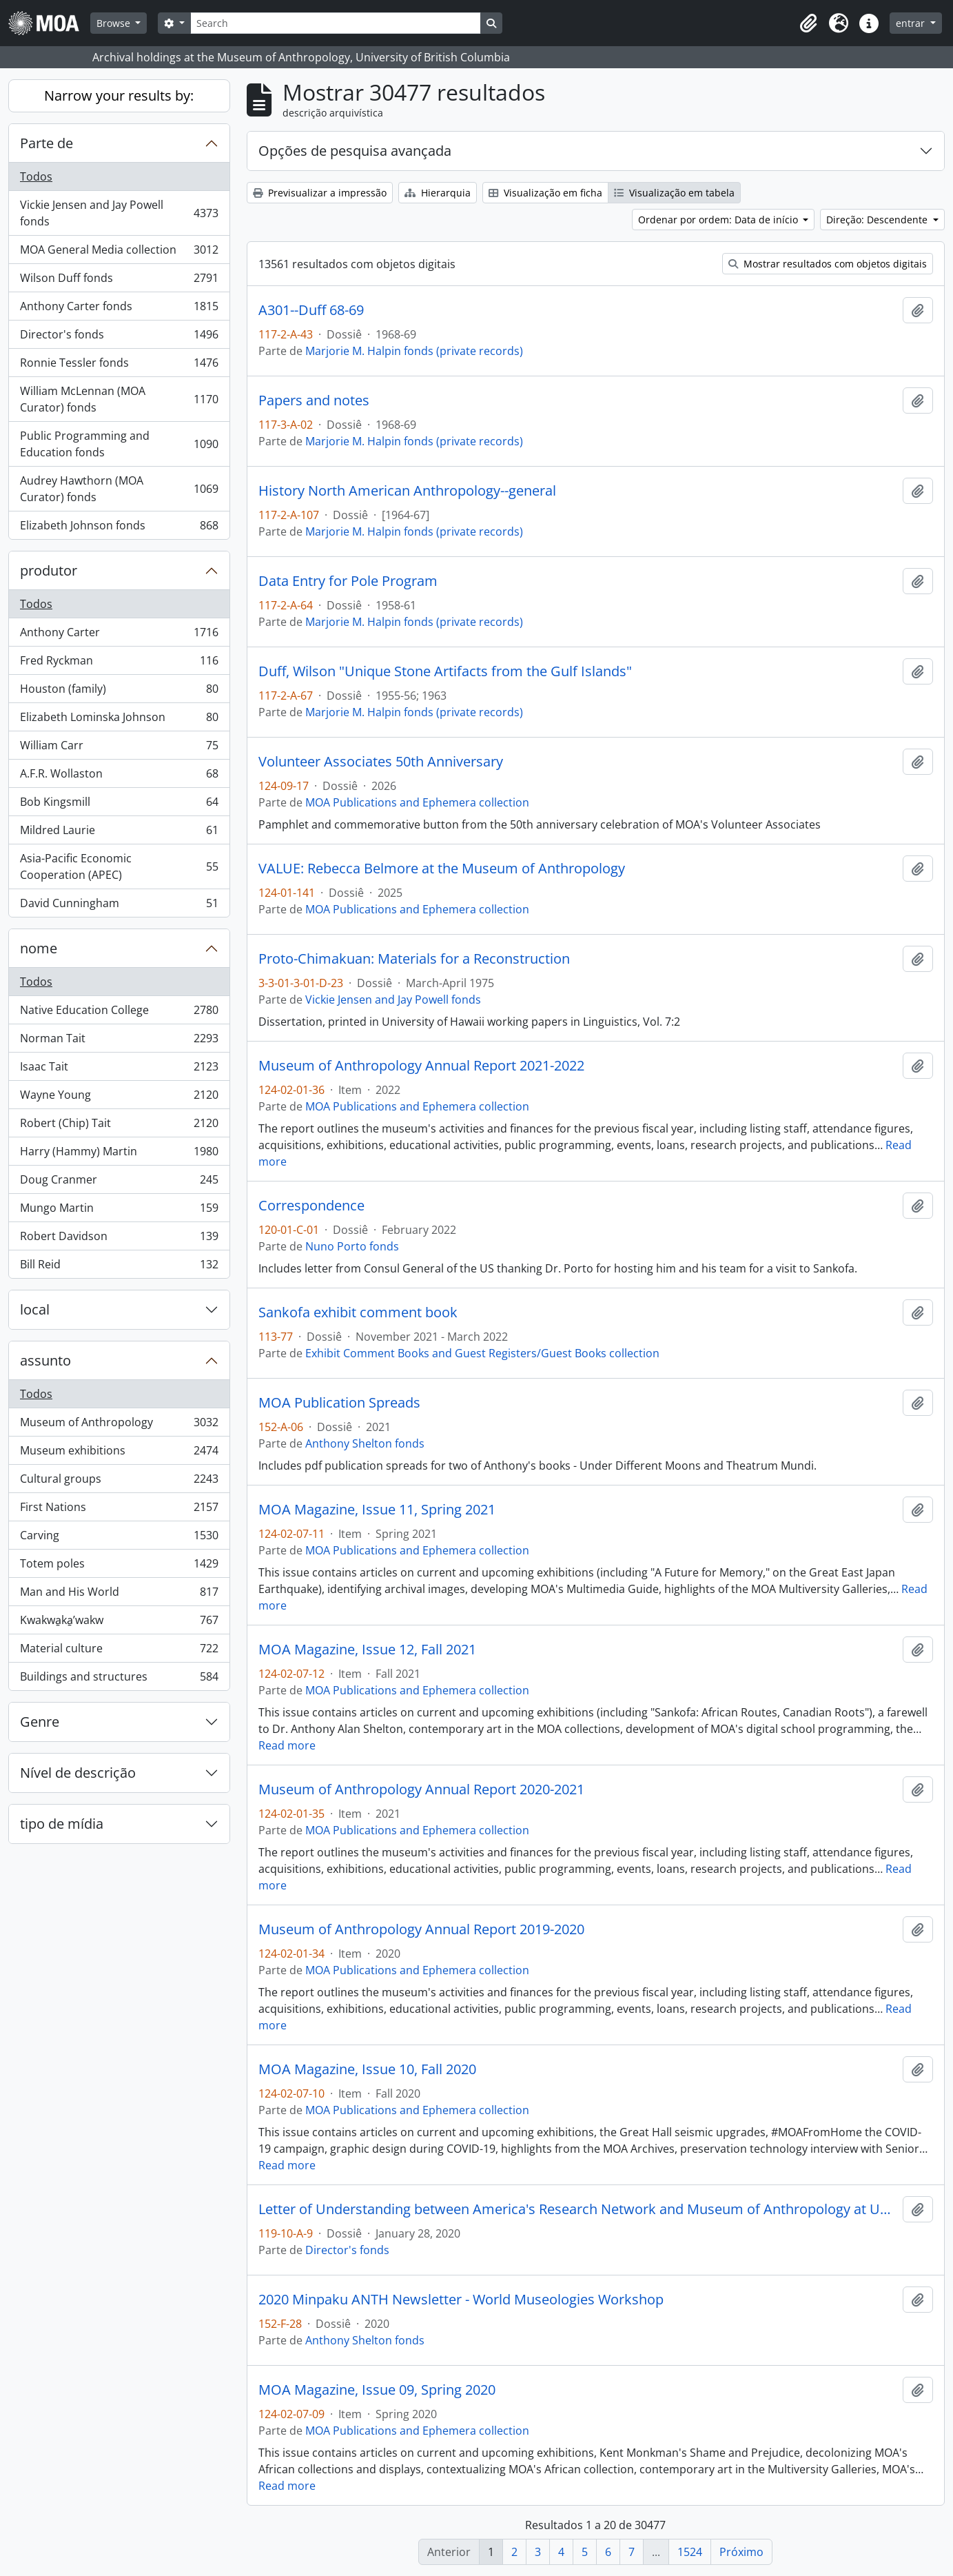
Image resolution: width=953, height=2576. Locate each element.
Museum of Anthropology (118, 1425)
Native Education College (118, 1013)
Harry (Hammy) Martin (118, 1154)
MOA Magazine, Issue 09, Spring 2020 (376, 2390)
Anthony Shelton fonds (364, 1443)
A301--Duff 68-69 (311, 310)
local (35, 1309)
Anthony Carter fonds (118, 309)
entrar (912, 23)
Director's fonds (118, 337)
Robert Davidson (118, 1239)
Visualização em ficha (545, 192)
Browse (114, 23)
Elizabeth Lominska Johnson (118, 720)
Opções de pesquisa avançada (354, 150)
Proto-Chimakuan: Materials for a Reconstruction (414, 959)
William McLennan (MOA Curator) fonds (118, 399)
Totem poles (118, 1566)
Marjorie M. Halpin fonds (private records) (414, 350)
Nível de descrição (78, 1772)
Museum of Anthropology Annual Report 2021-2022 (421, 1065)
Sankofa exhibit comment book (358, 1312)
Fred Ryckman (118, 663)
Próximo (741, 2551)
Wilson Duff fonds (118, 281)
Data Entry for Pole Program (348, 581)
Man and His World (118, 1594)
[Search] (335, 23)
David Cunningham (118, 906)
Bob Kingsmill (118, 804)
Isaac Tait (118, 1069)
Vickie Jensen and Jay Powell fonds (118, 213)
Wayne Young (118, 1097)
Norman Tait (118, 1041)
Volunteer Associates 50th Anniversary (380, 761)
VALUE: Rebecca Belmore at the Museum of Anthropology (441, 868)
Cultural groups (118, 1481)
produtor (48, 570)
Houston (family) (118, 691)
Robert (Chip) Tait (118, 1126)
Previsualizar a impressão (320, 192)
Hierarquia (437, 192)
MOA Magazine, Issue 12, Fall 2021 (367, 1649)
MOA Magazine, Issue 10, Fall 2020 (367, 2069)
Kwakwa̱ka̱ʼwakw (118, 1623)
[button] (808, 23)
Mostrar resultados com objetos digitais (827, 263)
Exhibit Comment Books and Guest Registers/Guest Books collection (482, 1353)
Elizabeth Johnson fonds (118, 528)
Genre (39, 1721)
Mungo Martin (118, 1210)
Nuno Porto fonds (352, 1246)
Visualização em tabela (674, 192)
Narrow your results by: (119, 95)
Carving (118, 1538)
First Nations (118, 1510)
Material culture (118, 1651)
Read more (287, 1745)
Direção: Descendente (878, 219)
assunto (45, 1360)
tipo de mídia (61, 1823)
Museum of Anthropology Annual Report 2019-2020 (421, 1929)
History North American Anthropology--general (407, 491)
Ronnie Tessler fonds (118, 365)
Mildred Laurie (118, 833)
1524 (689, 2551)
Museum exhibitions (118, 1453)
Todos (36, 176)
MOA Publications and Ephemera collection (417, 802)
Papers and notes (313, 400)
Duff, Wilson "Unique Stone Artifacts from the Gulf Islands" (445, 671)
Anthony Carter (118, 635)
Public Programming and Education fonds (118, 444)
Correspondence (311, 1205)
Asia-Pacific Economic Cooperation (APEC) (118, 866)
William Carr (118, 748)
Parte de (46, 143)
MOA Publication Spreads (339, 1403)
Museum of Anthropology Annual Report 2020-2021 (421, 1789)
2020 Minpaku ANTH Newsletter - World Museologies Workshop (461, 2299)
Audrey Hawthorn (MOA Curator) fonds (118, 489)
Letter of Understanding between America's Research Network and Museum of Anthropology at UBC (577, 2209)
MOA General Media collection (118, 252)
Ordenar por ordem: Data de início (719, 219)
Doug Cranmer (118, 1182)
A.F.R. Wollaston (118, 776)
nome (38, 948)
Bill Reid (118, 1267)
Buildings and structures (118, 1679)
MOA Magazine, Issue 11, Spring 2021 (376, 1509)
